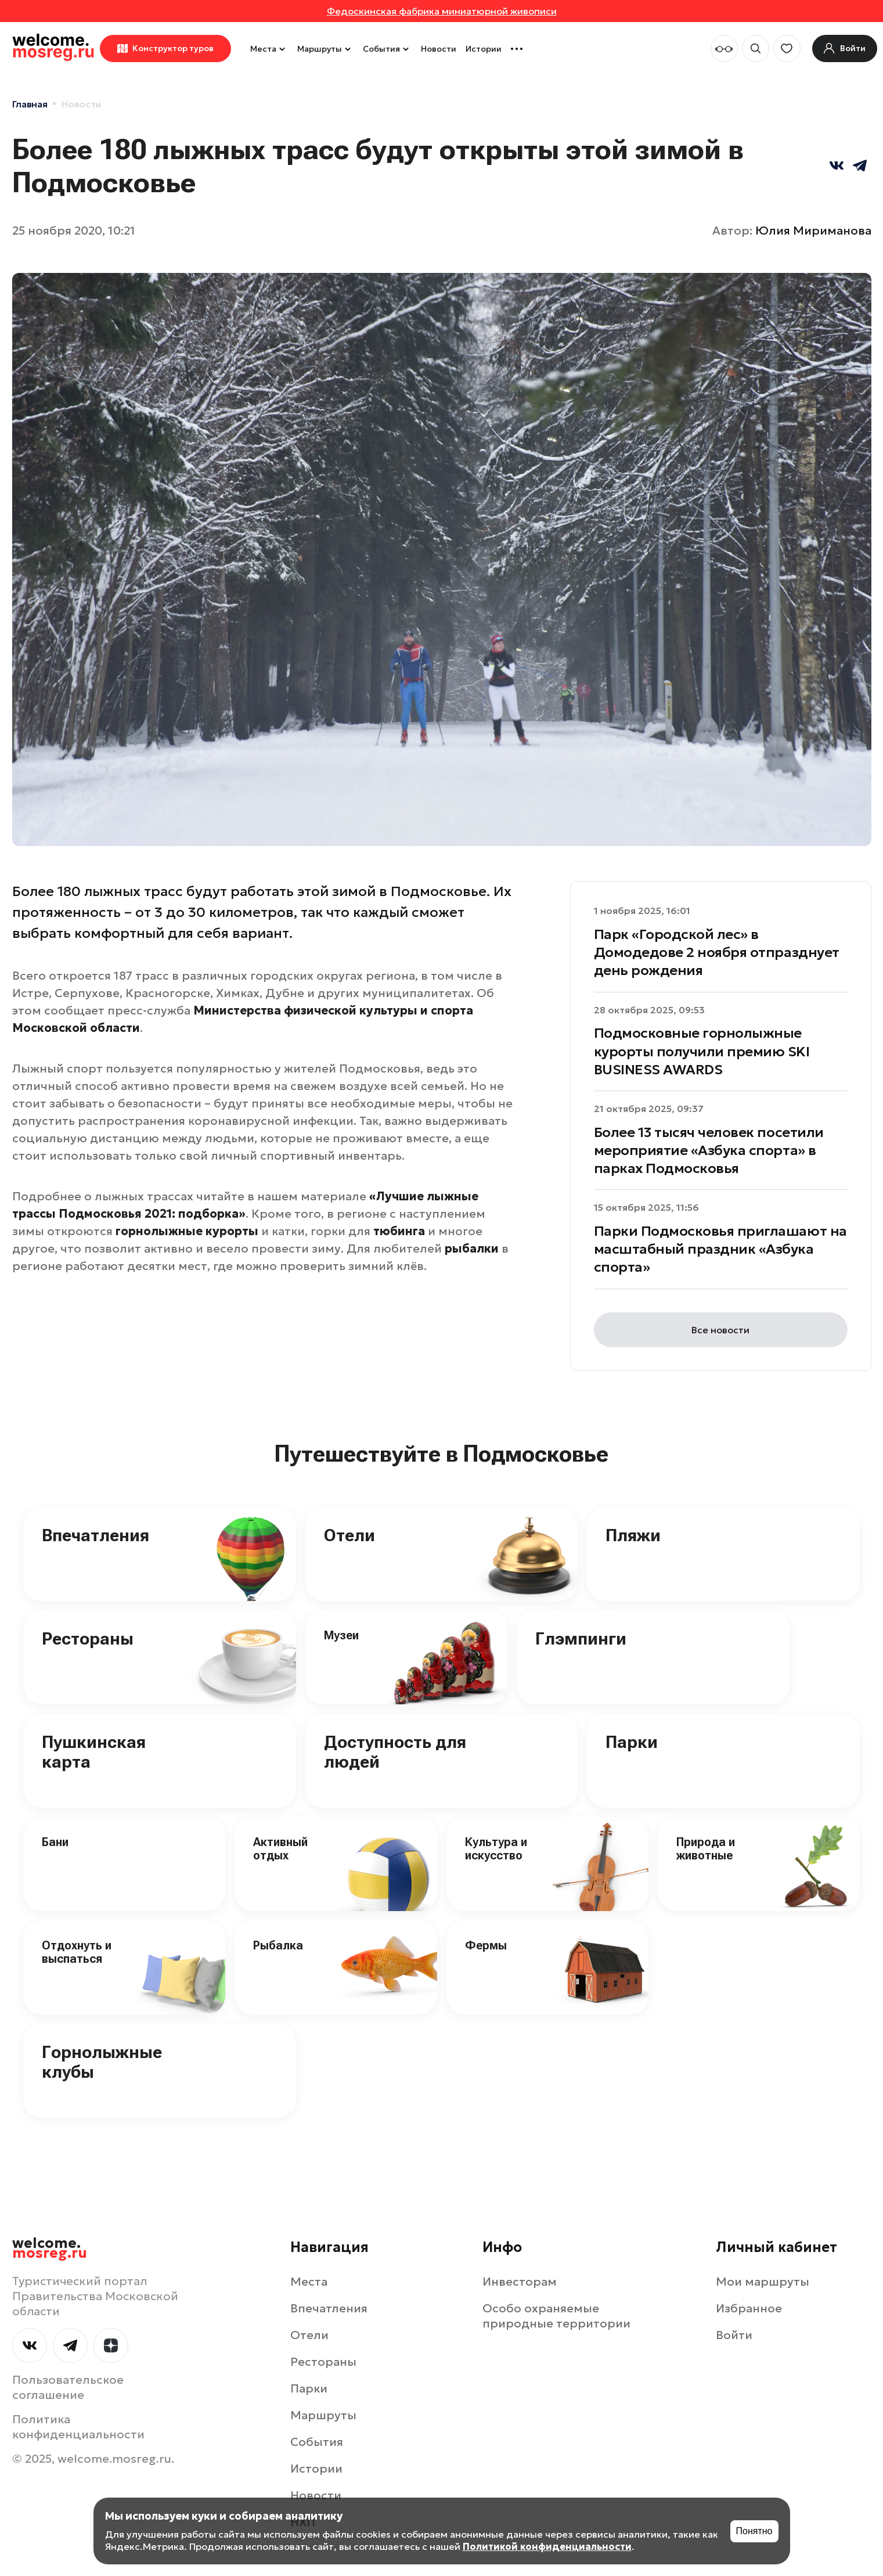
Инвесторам (519, 2281)
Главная (30, 104)
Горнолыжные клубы (102, 2062)
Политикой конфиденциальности (547, 2546)
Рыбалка (278, 1945)
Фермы (486, 1945)
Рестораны (88, 1638)
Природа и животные (705, 1848)
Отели (349, 1535)
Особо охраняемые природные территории (556, 2316)
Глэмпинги (580, 1638)
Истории (484, 49)
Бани (55, 1842)
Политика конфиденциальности (78, 2427)
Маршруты (325, 49)
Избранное (749, 2308)
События (387, 49)
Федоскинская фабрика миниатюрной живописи (442, 11)
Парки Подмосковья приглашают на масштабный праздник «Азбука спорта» (720, 1249)
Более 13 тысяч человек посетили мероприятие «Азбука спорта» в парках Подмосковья (709, 1150)
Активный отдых (280, 1848)
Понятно (754, 2531)
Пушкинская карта (94, 1752)
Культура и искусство (496, 1848)
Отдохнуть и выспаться (76, 1952)
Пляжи (633, 1535)
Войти (734, 2335)
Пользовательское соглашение (68, 2387)
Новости (438, 49)
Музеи (341, 1635)
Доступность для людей (395, 1752)
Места (269, 49)
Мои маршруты (762, 2281)
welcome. (49, 2248)
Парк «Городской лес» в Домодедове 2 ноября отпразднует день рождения (716, 952)
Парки (632, 1742)
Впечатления (95, 1535)
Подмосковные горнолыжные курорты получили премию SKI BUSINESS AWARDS (702, 1051)
